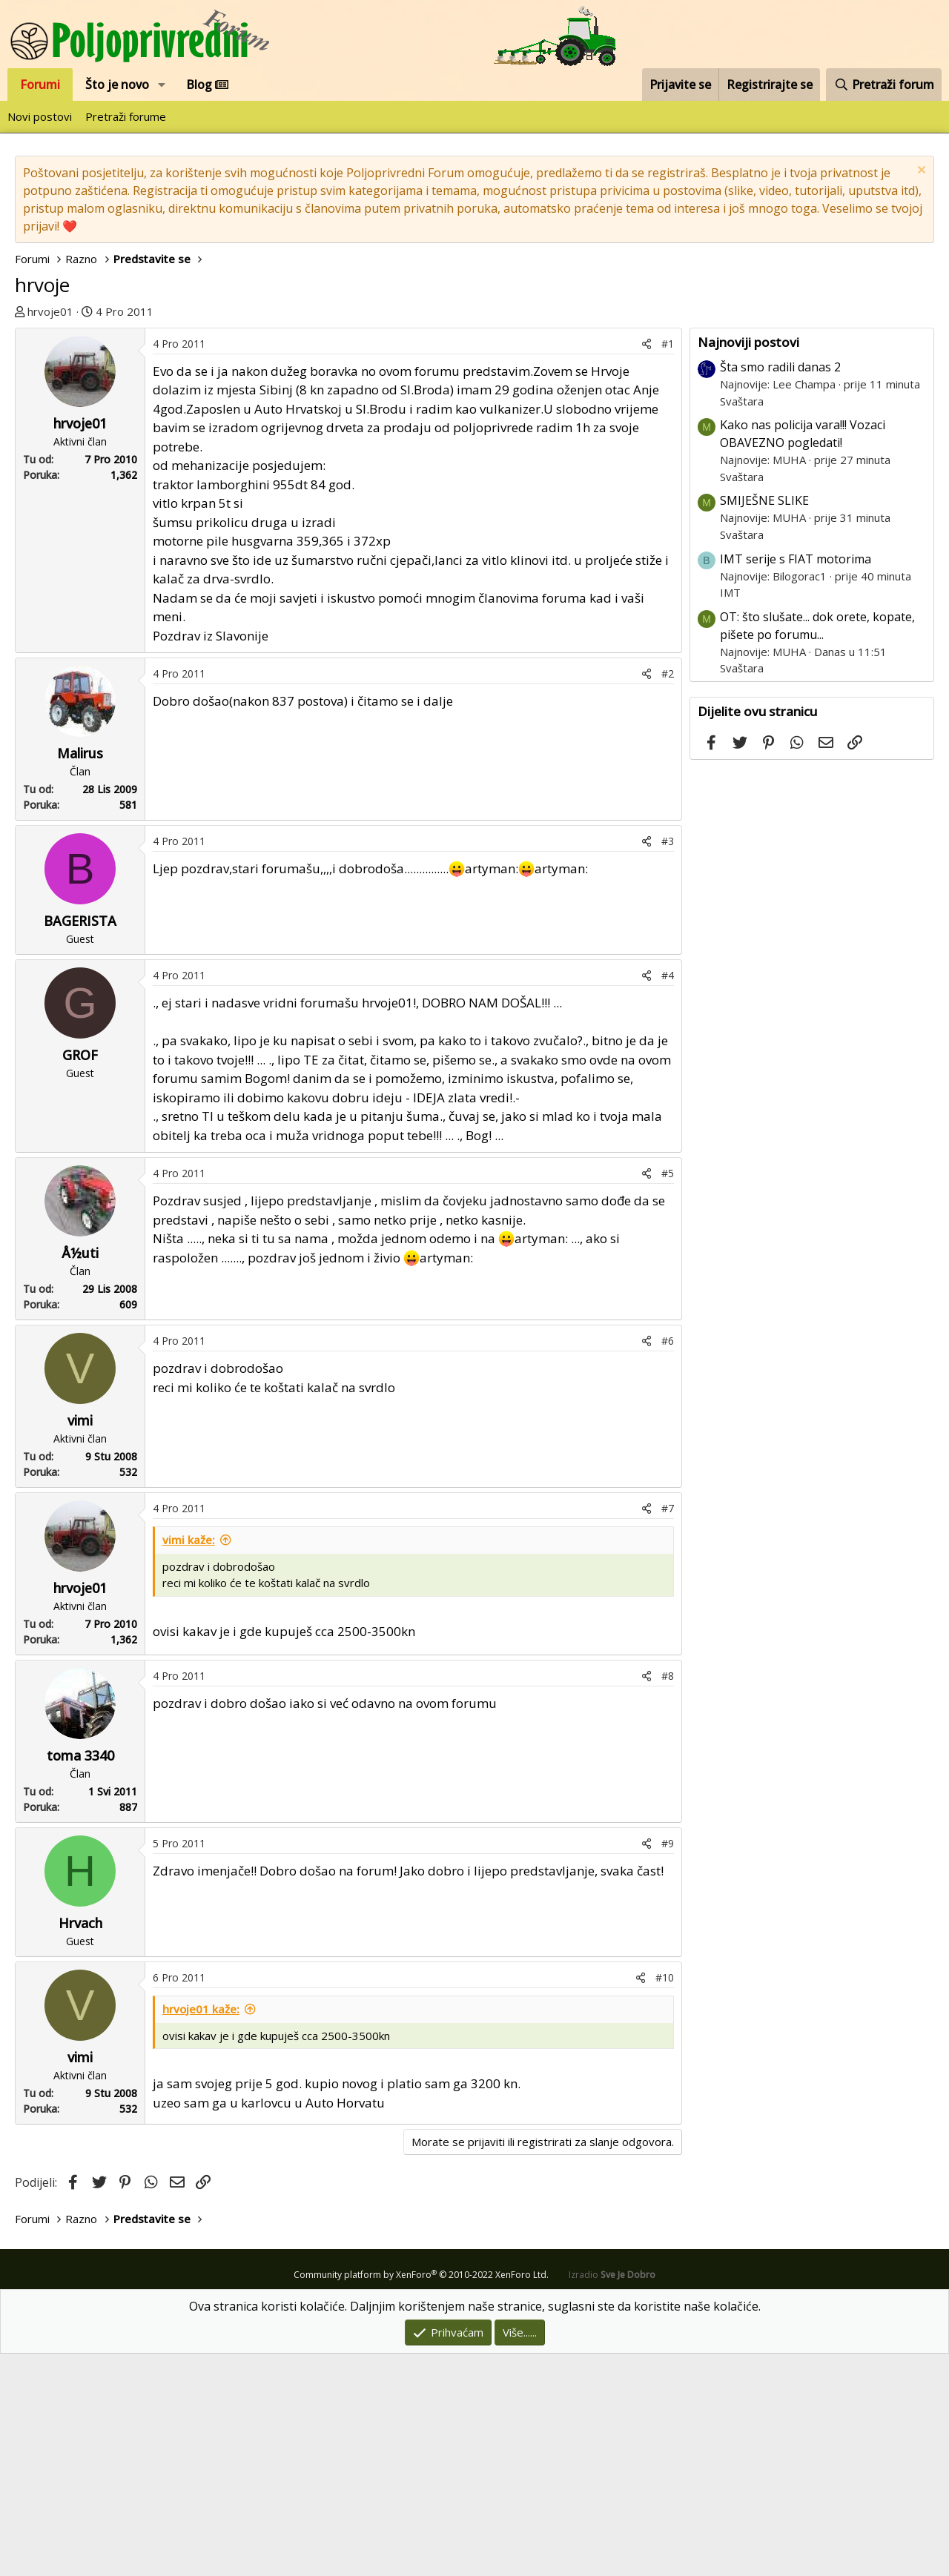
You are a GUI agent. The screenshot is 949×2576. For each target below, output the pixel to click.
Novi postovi (39, 116)
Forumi (40, 84)
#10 (664, 2200)
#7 (667, 1731)
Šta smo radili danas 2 (780, 589)
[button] (162, 84)
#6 (667, 1563)
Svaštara (742, 623)
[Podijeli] (646, 566)
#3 (667, 1063)
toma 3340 (80, 1978)
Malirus (80, 975)
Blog (207, 84)
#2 (667, 896)
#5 (667, 1395)
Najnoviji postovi (748, 564)
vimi (80, 1643)
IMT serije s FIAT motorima (795, 781)
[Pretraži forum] (884, 84)
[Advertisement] (352, 439)
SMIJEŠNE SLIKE (764, 723)
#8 (667, 1898)
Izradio (612, 2497)
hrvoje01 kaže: (200, 2231)
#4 (667, 1198)
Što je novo (117, 84)
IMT (730, 814)
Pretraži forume (125, 116)
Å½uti (80, 1475)
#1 (667, 566)
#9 (667, 2066)
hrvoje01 (50, 311)
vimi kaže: (188, 1762)
